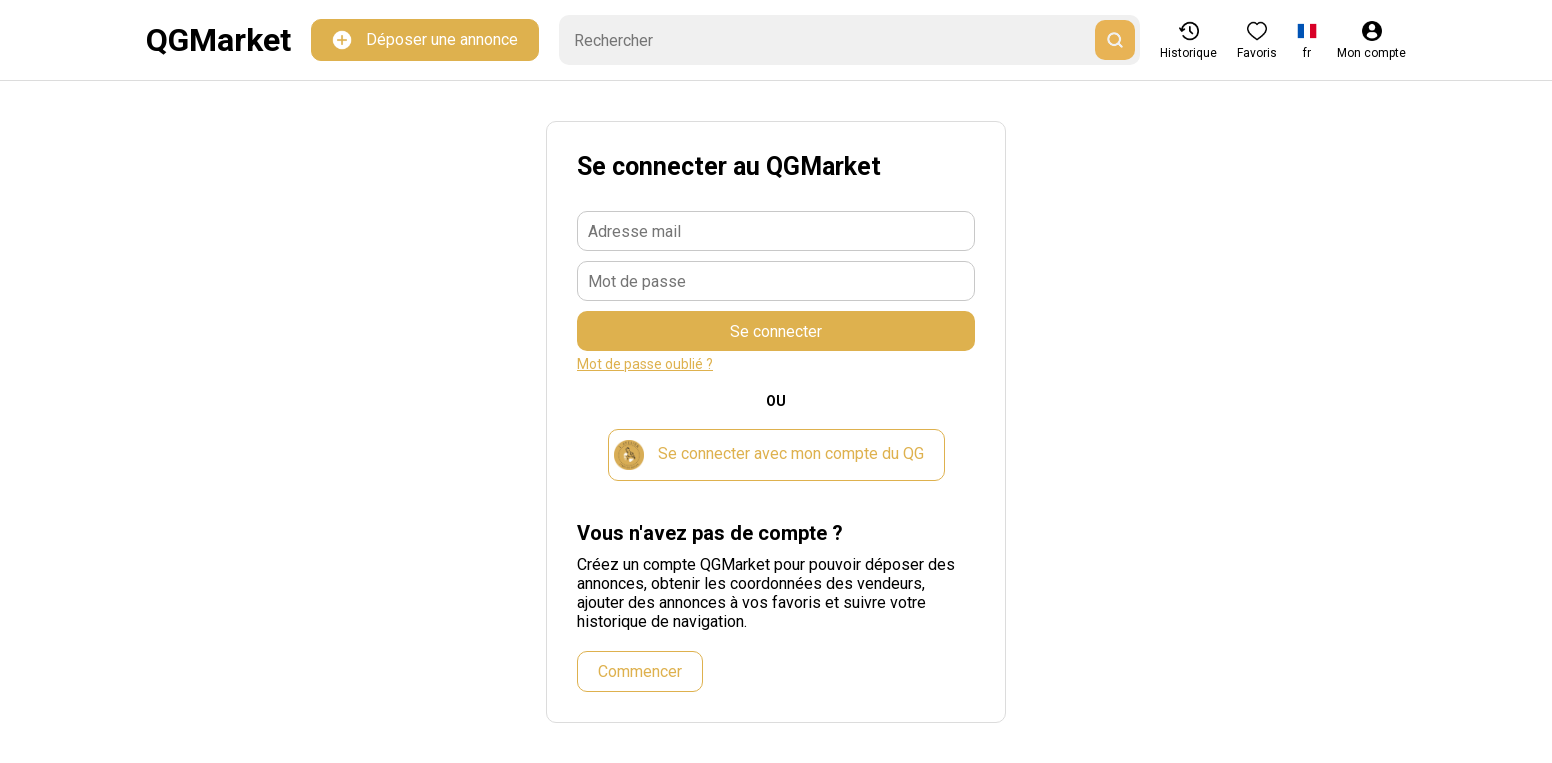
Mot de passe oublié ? (645, 364)
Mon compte (1371, 40)
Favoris (1257, 40)
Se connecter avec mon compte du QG (769, 455)
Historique (1188, 40)
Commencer (640, 671)
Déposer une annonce (425, 40)
